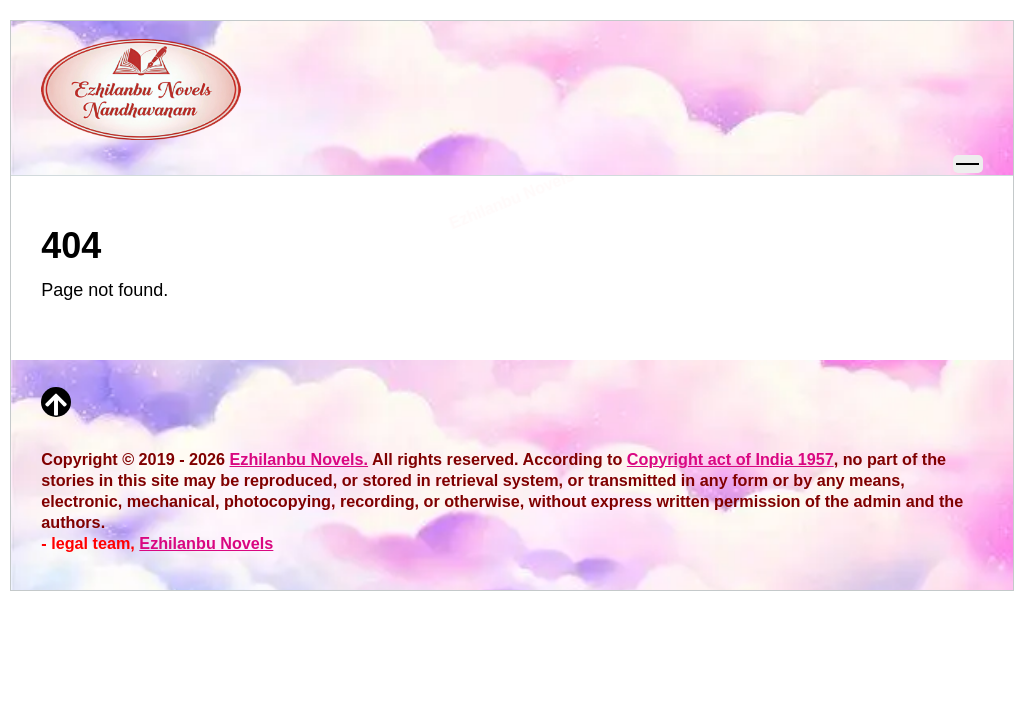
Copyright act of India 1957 (730, 459)
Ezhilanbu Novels (206, 543)
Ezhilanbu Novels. (299, 459)
